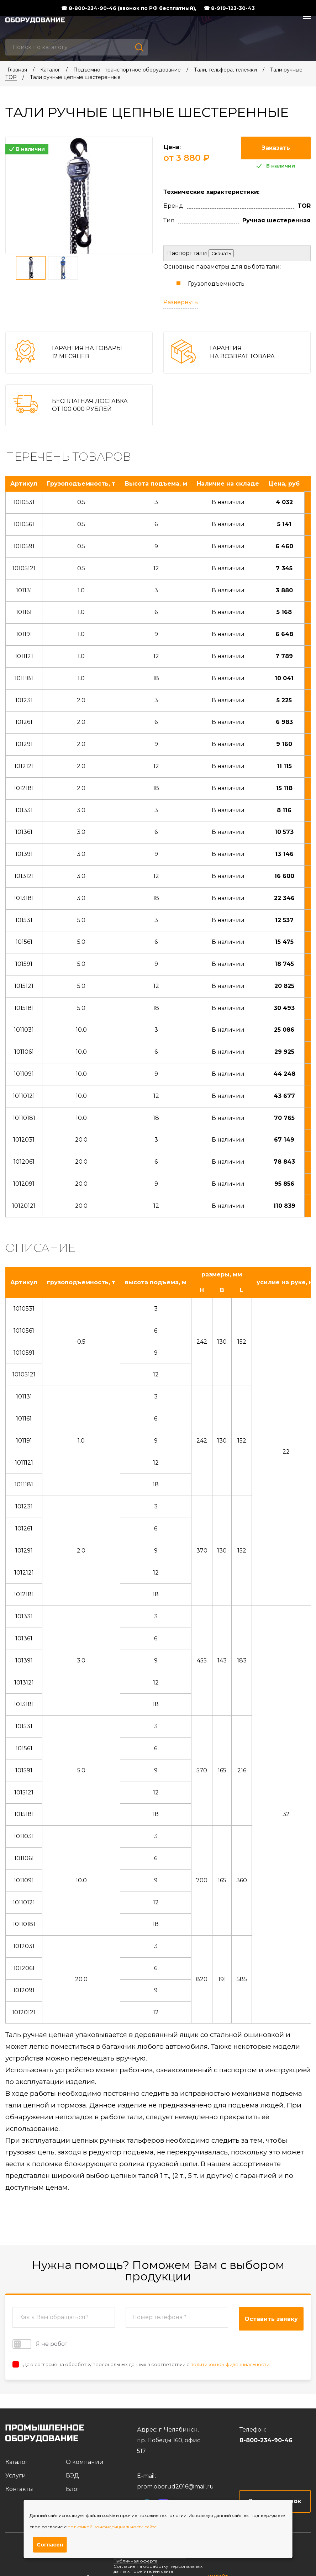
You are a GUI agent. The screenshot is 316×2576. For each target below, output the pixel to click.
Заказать (276, 147)
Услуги (15, 2475)
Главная (17, 70)
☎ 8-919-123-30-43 (229, 8)
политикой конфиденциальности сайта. (113, 2526)
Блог (73, 2489)
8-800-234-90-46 (266, 2440)
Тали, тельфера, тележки (225, 70)
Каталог (50, 70)
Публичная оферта (135, 2561)
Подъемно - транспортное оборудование (127, 70)
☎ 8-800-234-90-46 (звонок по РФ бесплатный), (128, 8)
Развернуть (180, 302)
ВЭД (72, 2475)
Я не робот (39, 2344)
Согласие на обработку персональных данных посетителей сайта (158, 2569)
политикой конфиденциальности (229, 2364)
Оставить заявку (271, 2319)
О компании (85, 2462)
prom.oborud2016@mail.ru (175, 2486)
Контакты (19, 2489)
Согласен (50, 2544)
